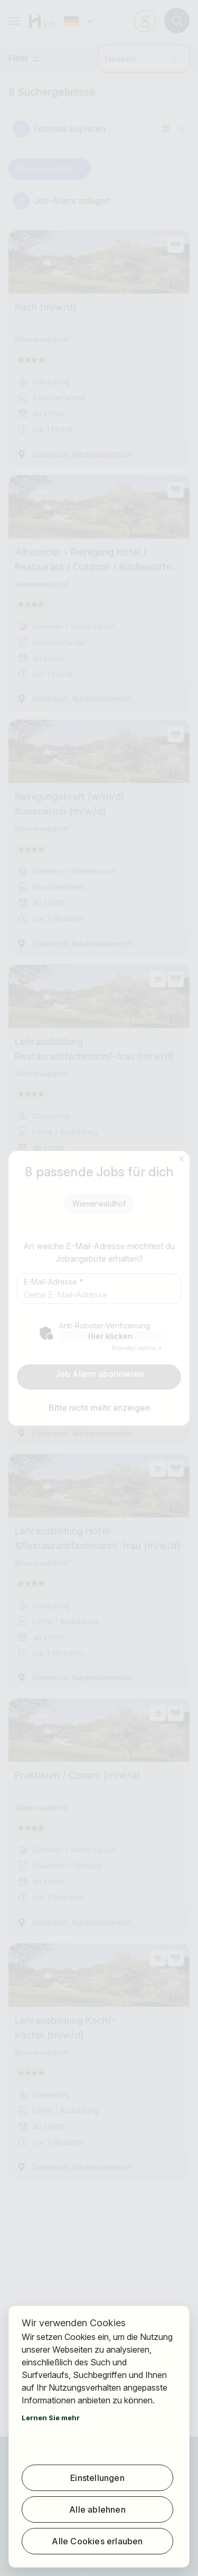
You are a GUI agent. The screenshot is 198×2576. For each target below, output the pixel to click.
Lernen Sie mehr (51, 2417)
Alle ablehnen (97, 2509)
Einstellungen (97, 2478)
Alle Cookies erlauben (97, 2541)
